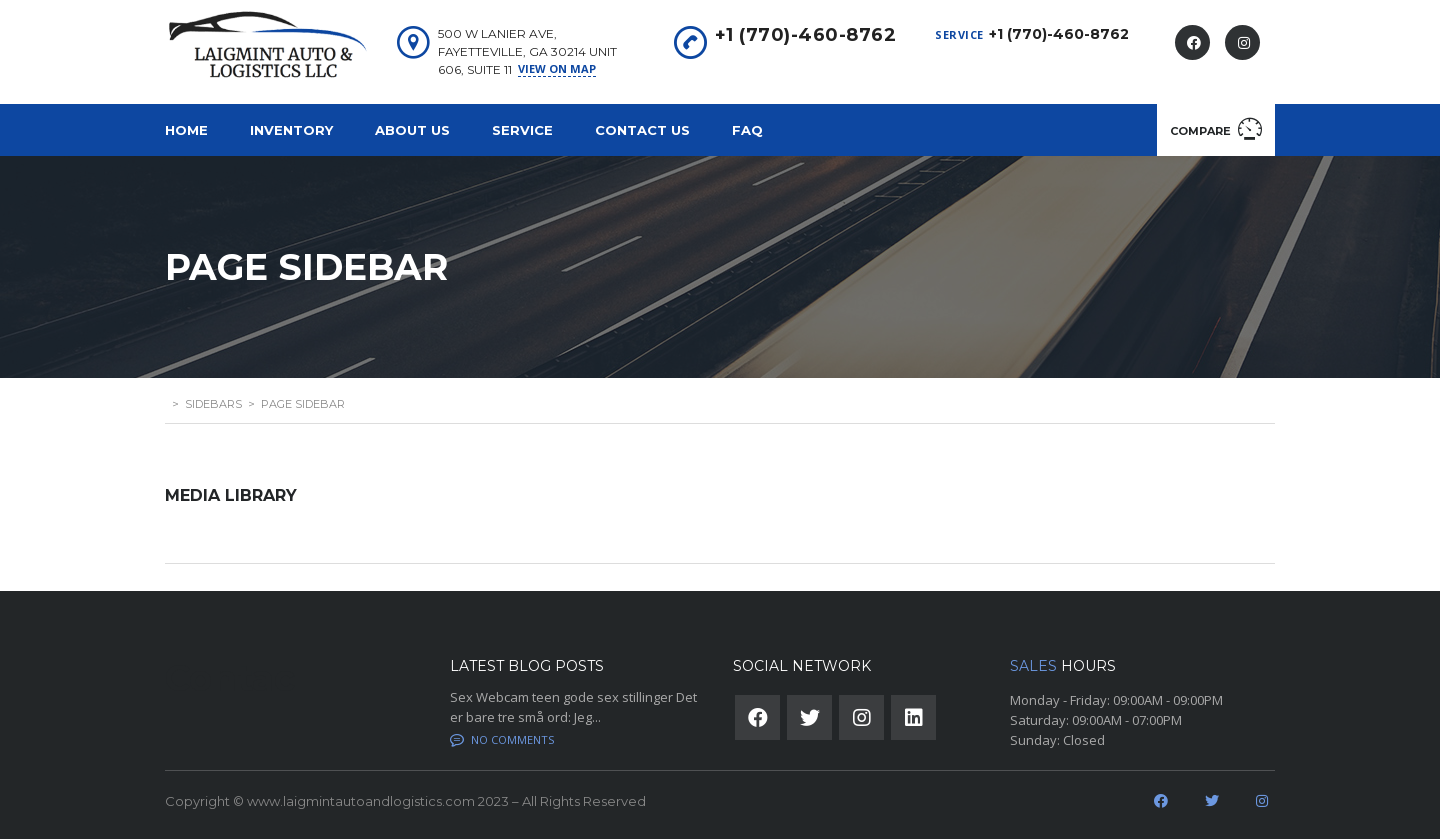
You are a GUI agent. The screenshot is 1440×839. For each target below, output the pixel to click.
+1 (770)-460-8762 (1059, 34)
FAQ (747, 130)
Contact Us (642, 130)
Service (522, 130)
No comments (502, 739)
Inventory (291, 130)
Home (186, 130)
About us (412, 130)
